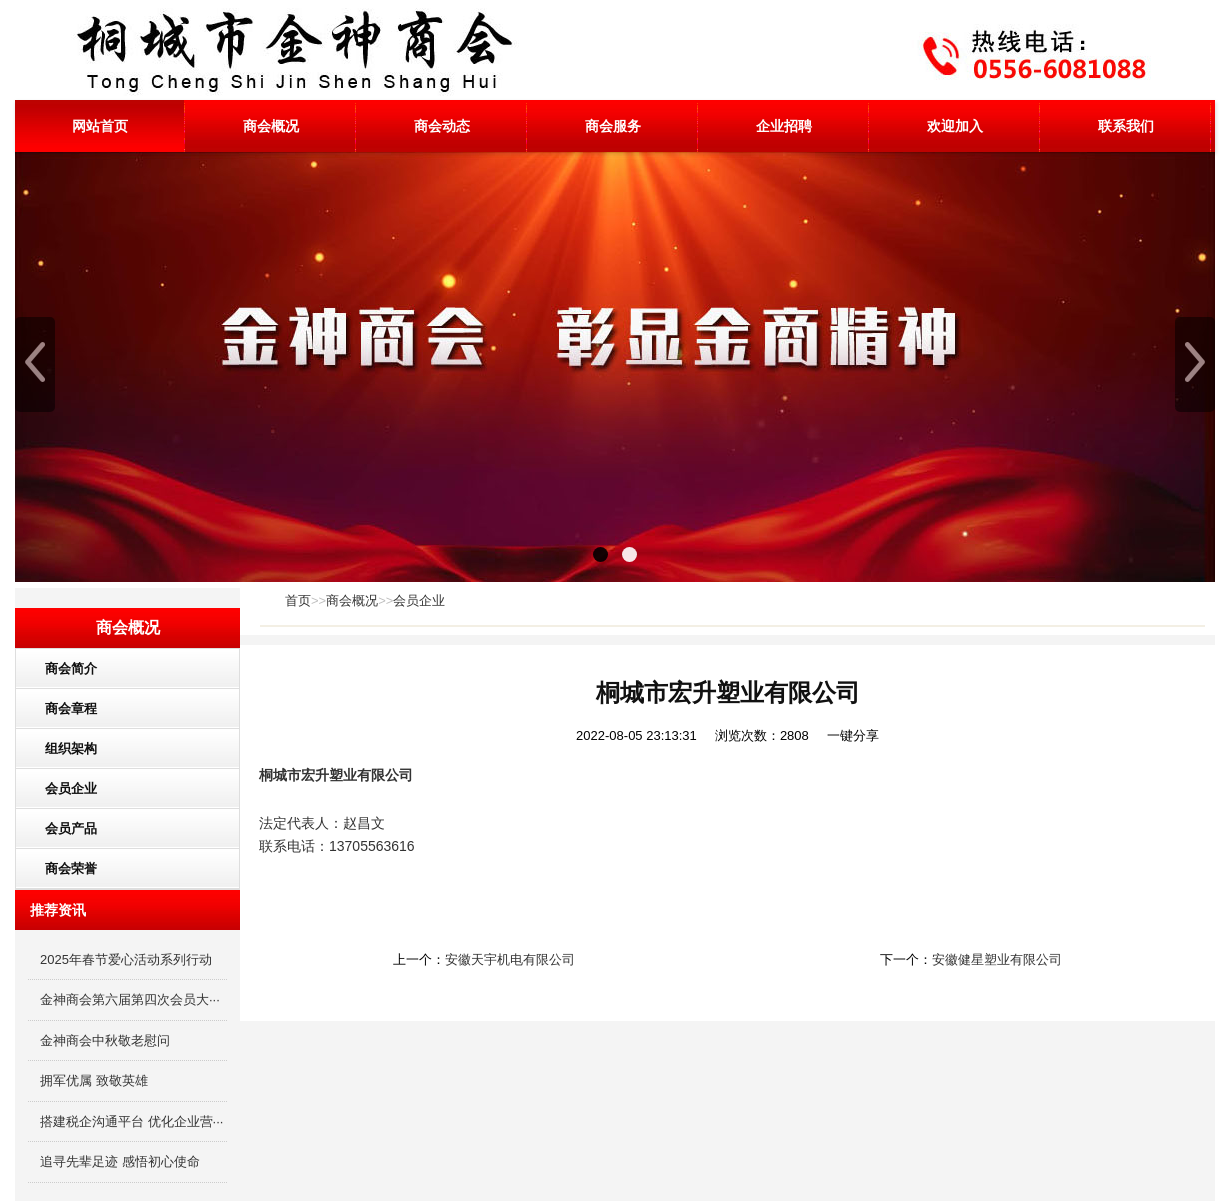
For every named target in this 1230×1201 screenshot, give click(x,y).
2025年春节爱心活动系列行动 (126, 959)
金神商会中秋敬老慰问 (105, 1040)
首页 (298, 600)
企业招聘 (784, 126)
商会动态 (442, 126)
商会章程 (64, 708)
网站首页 (100, 126)
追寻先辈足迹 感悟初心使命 (120, 1161)
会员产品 (64, 828)
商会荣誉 (64, 868)
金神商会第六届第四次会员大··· (130, 999)
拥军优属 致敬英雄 (94, 1080)
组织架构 (64, 748)
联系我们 (1126, 126)
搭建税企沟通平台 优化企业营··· (131, 1121)
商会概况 (271, 126)
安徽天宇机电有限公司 (510, 959)
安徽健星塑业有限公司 (997, 959)
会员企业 (419, 600)
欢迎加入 (955, 126)
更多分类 (223, 873)
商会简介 (64, 668)
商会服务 (613, 126)
